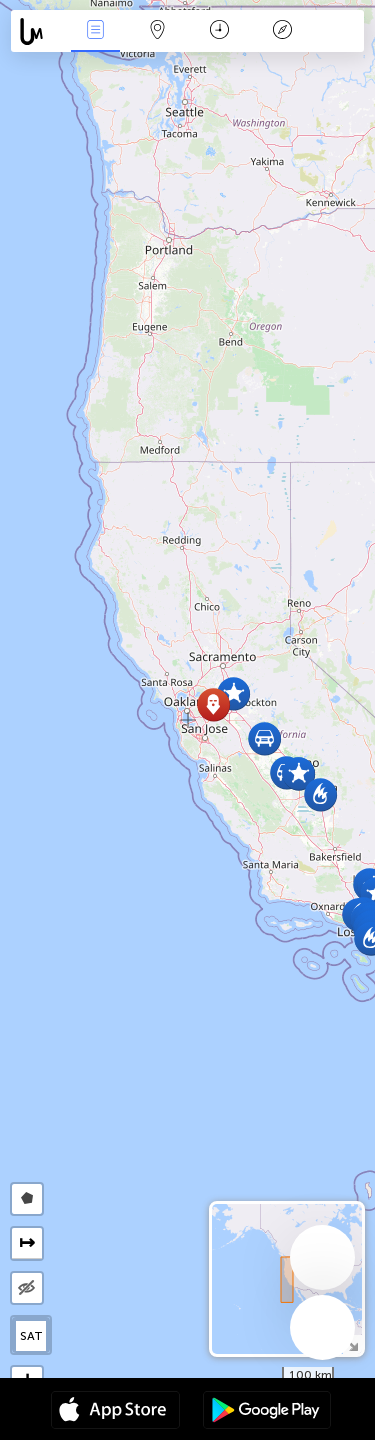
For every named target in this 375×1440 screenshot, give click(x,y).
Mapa (158, 31)
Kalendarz (219, 31)
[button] (298, 773)
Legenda (282, 31)
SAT (31, 1336)
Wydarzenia (95, 31)
